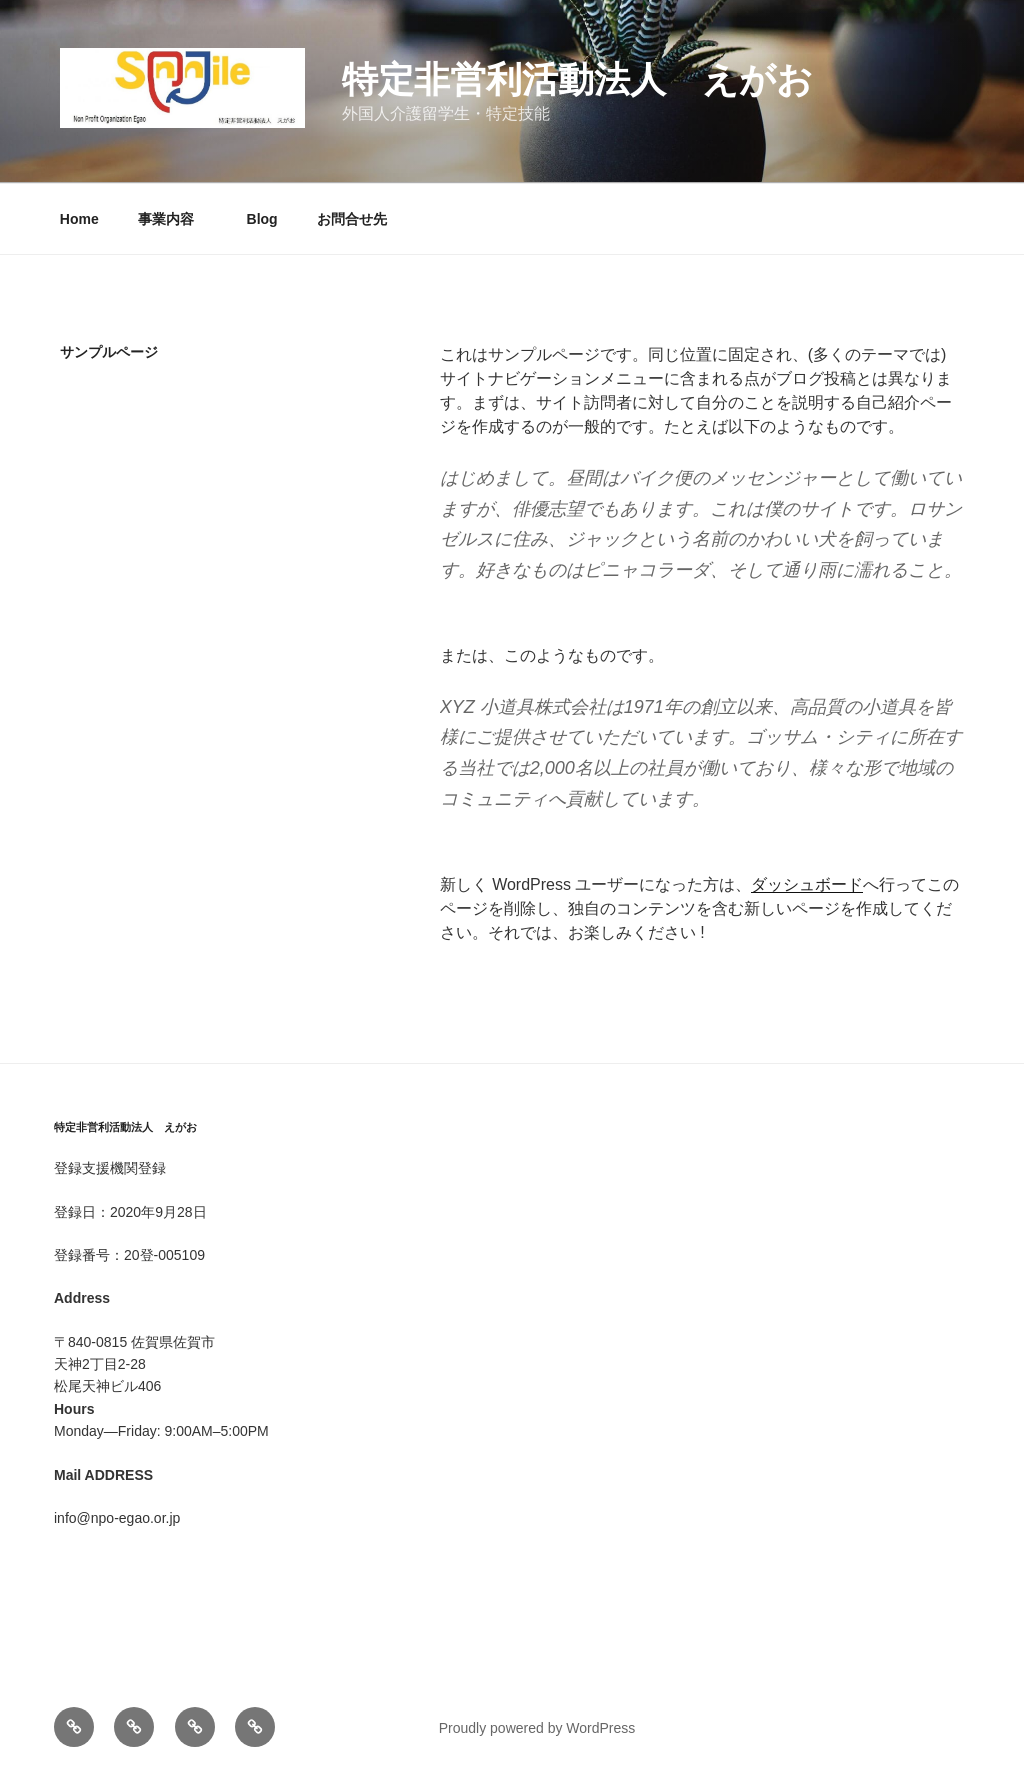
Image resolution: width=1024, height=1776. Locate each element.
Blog (262, 219)
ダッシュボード (807, 884)
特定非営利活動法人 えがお (577, 79)
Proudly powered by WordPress (537, 1728)
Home (79, 219)
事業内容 (173, 219)
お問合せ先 (352, 219)
